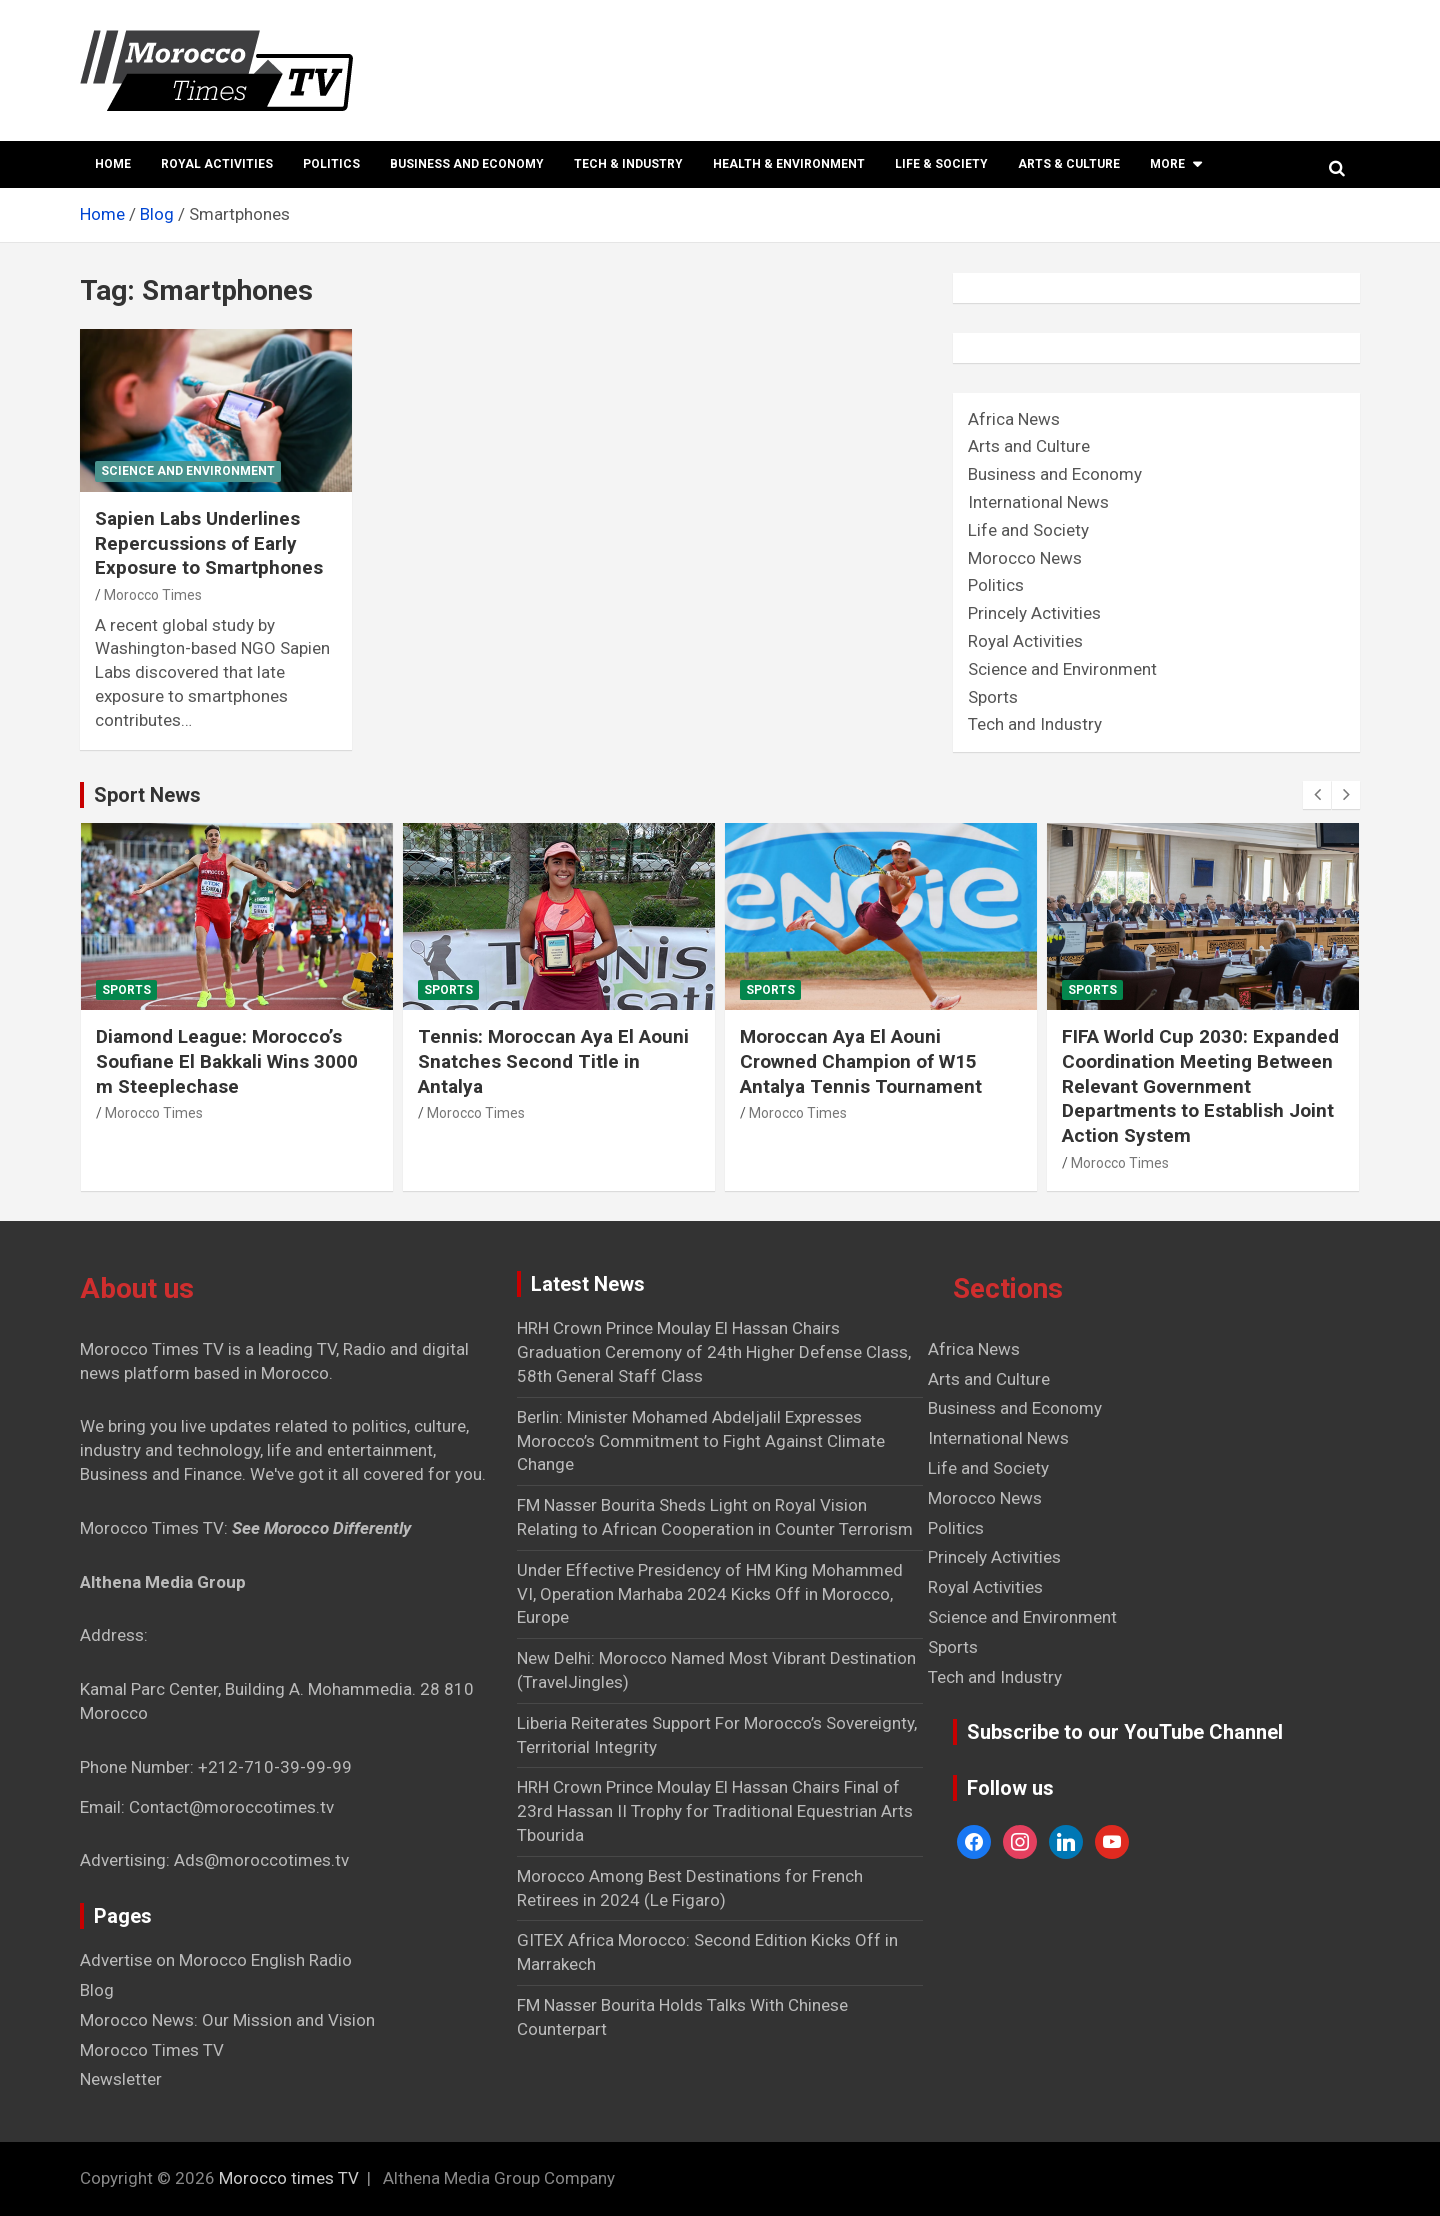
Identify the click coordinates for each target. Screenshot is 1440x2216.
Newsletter (121, 2079)
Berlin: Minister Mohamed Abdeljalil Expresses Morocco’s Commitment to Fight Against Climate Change (701, 1441)
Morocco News (1025, 558)
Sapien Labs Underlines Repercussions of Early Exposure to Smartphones (209, 543)
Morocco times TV (289, 2178)
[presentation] (1317, 795)
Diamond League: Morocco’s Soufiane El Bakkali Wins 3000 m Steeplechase (227, 1061)
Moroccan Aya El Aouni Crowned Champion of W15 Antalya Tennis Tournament (861, 1061)
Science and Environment (188, 471)
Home (113, 164)
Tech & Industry (628, 164)
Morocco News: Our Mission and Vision (227, 2020)
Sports (993, 697)
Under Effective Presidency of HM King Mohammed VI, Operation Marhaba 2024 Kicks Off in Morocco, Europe (710, 1594)
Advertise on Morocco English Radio (216, 1960)
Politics (331, 164)
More (1167, 164)
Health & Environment (789, 164)
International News (1038, 502)
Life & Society (941, 164)
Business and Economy (467, 164)
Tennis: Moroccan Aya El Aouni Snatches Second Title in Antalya (553, 1061)
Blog (97, 1990)
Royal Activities (217, 164)
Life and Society (1028, 530)
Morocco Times (153, 595)
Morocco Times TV (152, 2050)
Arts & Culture (1069, 164)
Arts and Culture (1029, 446)
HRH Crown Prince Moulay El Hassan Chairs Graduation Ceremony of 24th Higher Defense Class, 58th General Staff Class (714, 1352)
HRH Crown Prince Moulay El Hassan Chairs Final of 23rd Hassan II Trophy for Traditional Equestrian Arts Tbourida (715, 1811)
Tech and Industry (1035, 724)
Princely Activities (1034, 613)
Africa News (1014, 419)
